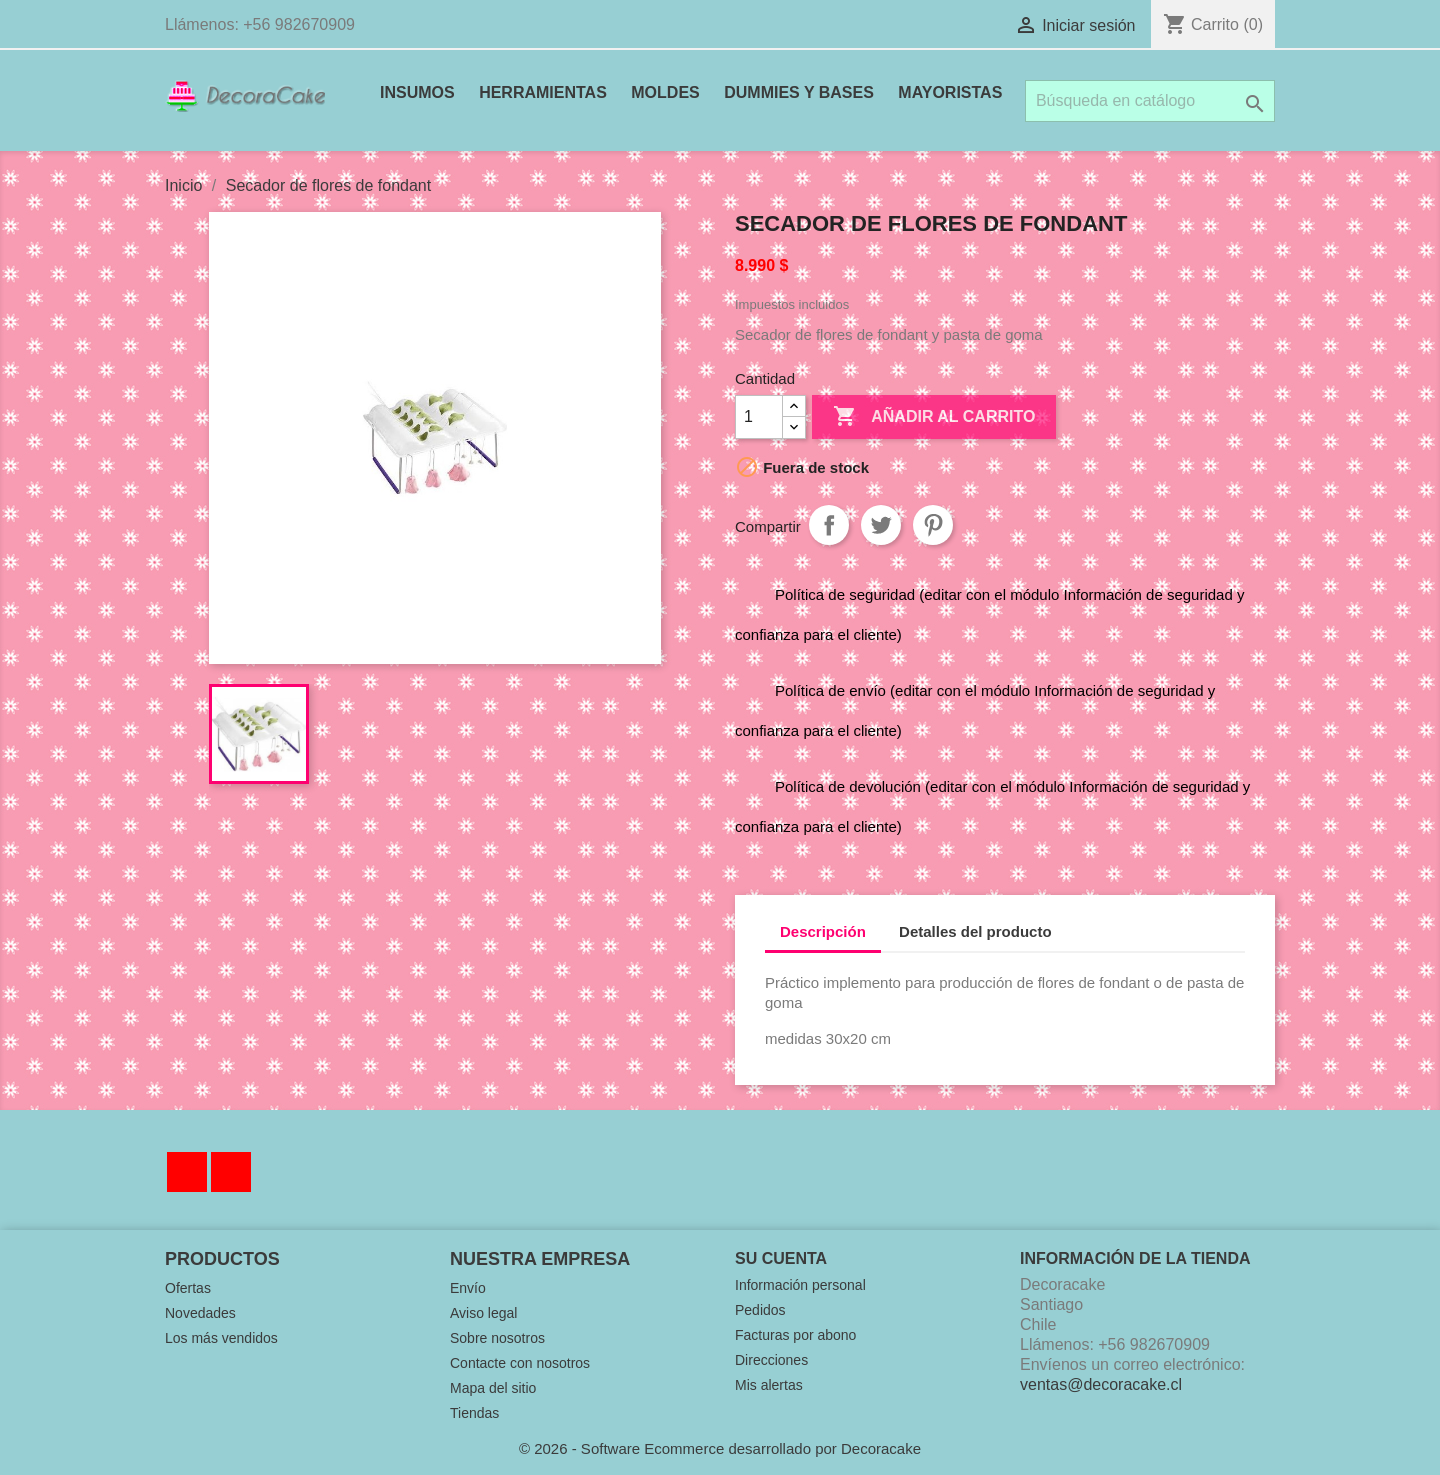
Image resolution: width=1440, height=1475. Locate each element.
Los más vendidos (221, 1338)
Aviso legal (483, 1313)
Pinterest (933, 525)
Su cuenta (781, 1258)
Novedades (200, 1313)
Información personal (800, 1285)
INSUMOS (417, 92)
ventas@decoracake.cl (1101, 1384)
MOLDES (665, 92)
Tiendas (474, 1413)
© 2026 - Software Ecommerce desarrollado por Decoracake (720, 1448)
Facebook (187, 1172)
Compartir (829, 525)
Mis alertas (769, 1385)
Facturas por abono (795, 1335)
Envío (468, 1288)
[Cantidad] (759, 417)
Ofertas (188, 1288)
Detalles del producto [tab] (975, 931)
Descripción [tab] (823, 931)
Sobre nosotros (497, 1338)
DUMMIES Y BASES (799, 92)
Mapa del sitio (493, 1388)
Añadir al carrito (934, 417)
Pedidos (760, 1310)
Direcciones (771, 1360)
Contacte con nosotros (520, 1363)
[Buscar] (1150, 101)
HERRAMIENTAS (543, 92)
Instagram (231, 1172)
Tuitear (881, 525)
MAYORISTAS (950, 92)
